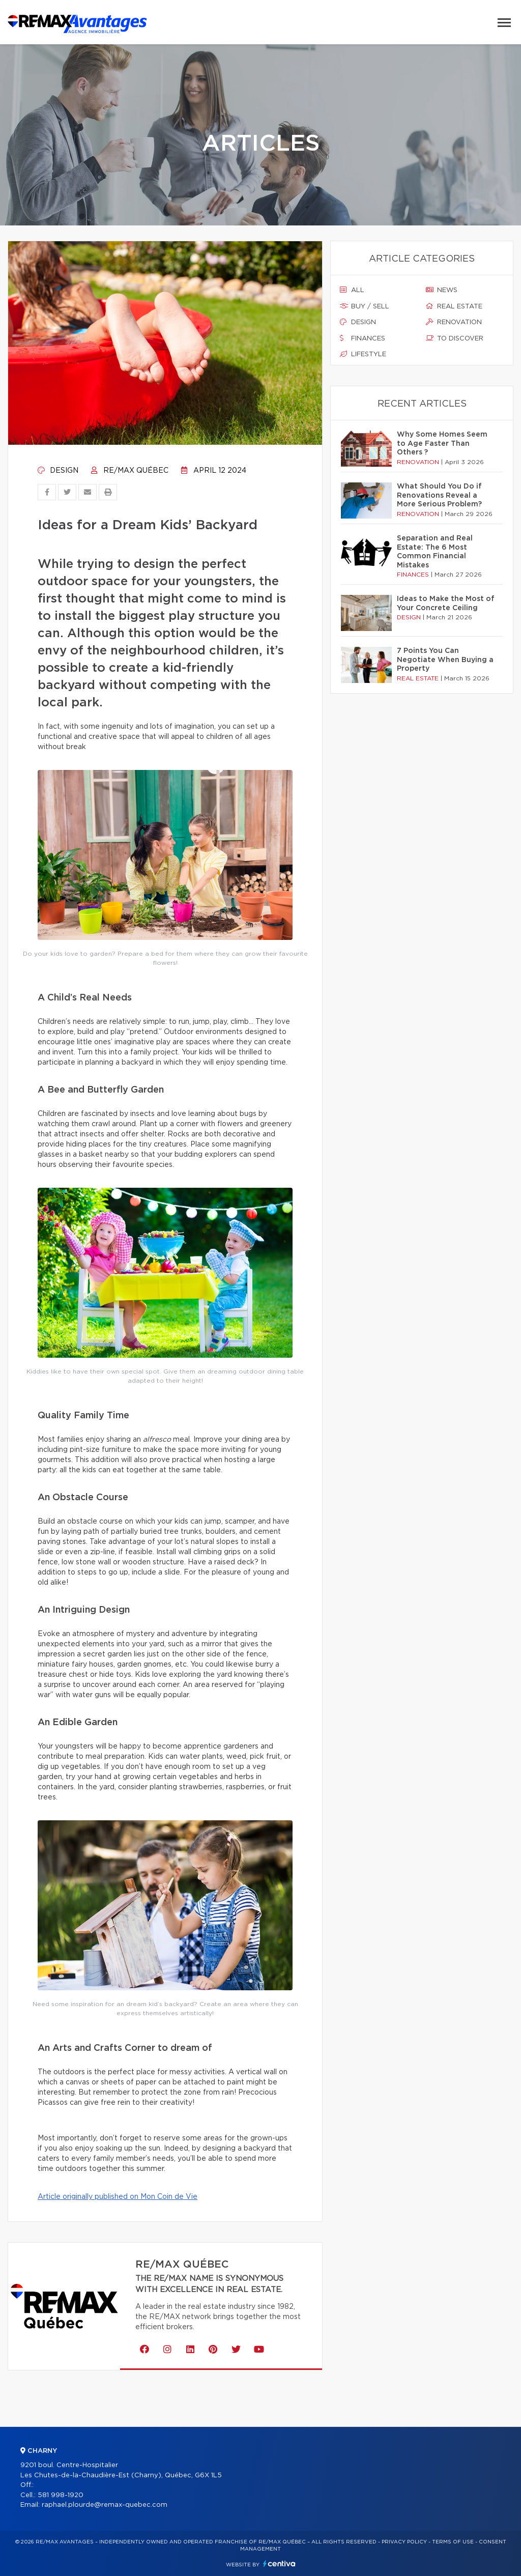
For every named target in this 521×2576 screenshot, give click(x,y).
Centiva (279, 2563)
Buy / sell (364, 306)
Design (58, 470)
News (441, 290)
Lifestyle (363, 354)
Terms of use (453, 2541)
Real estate (454, 306)
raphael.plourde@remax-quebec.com (104, 2505)
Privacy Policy (404, 2541)
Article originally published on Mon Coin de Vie (117, 2196)
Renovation (454, 322)
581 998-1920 (60, 2495)
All (352, 290)
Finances (362, 338)
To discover (454, 338)
